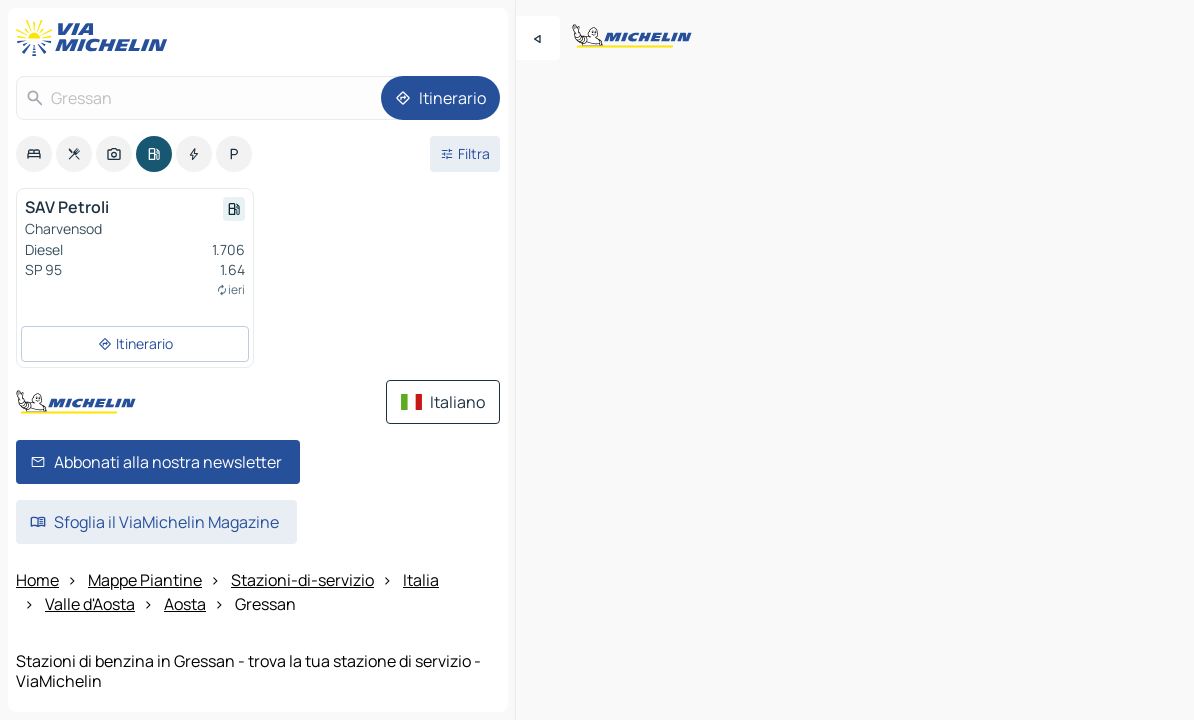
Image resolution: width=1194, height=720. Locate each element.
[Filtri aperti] (465, 154)
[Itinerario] (440, 98)
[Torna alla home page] (96, 38)
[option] (34, 154)
